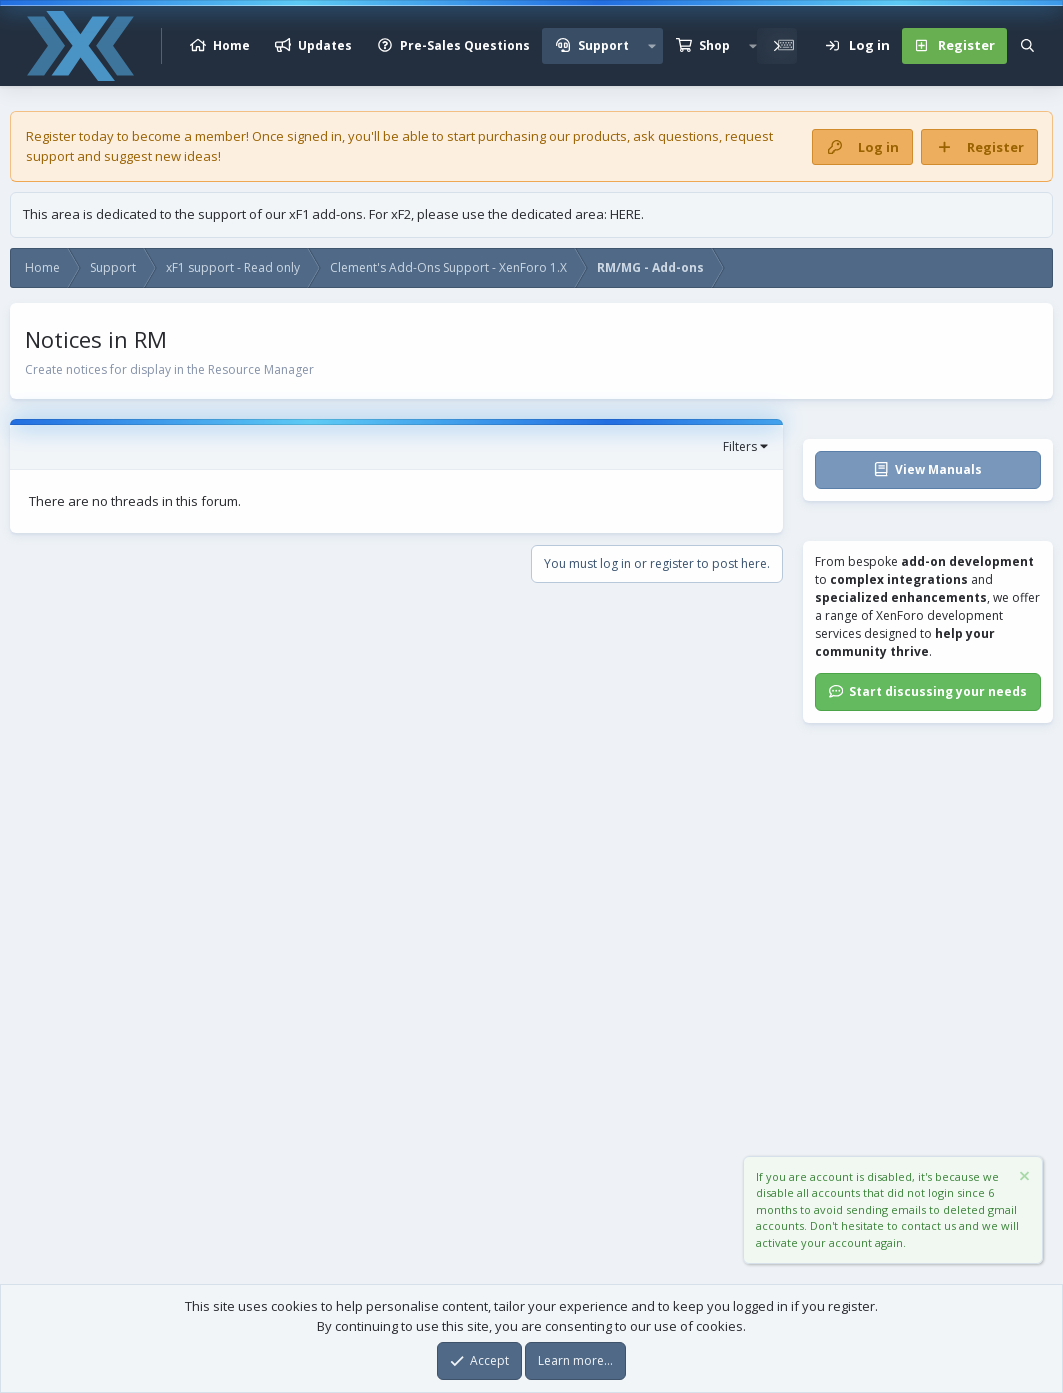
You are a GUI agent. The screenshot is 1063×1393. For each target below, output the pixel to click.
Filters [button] (740, 446)
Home (231, 45)
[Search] (1027, 46)
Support (603, 45)
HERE (625, 214)
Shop (714, 45)
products (600, 136)
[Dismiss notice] (1023, 1178)
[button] (652, 46)
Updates (325, 45)
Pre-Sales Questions (465, 45)
